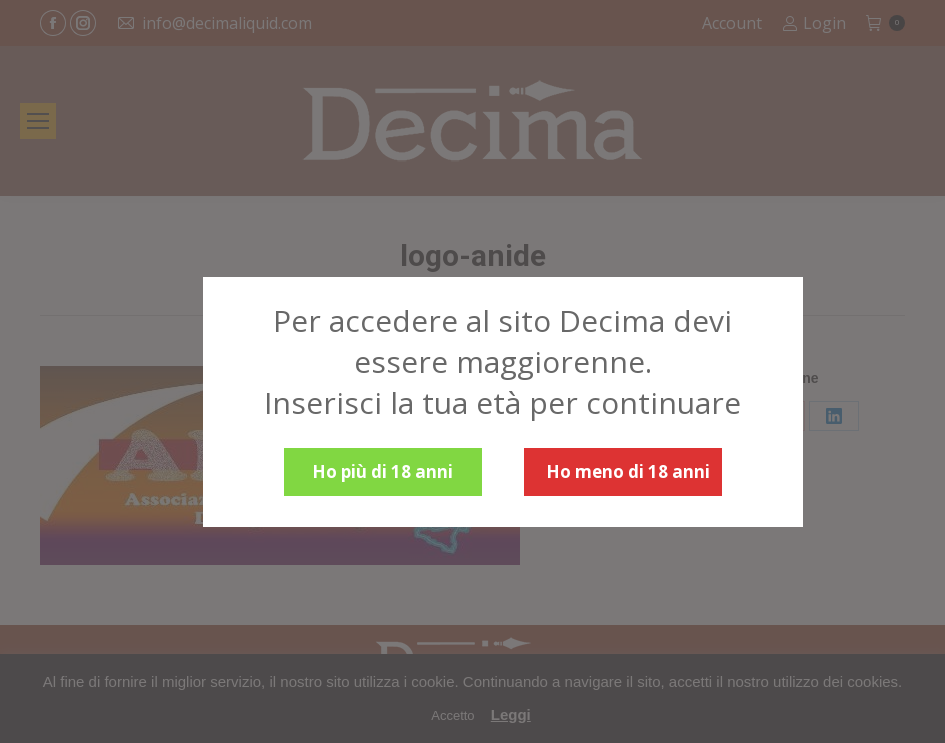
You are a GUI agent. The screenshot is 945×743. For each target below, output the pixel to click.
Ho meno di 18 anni (628, 471)
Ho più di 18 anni (382, 471)
